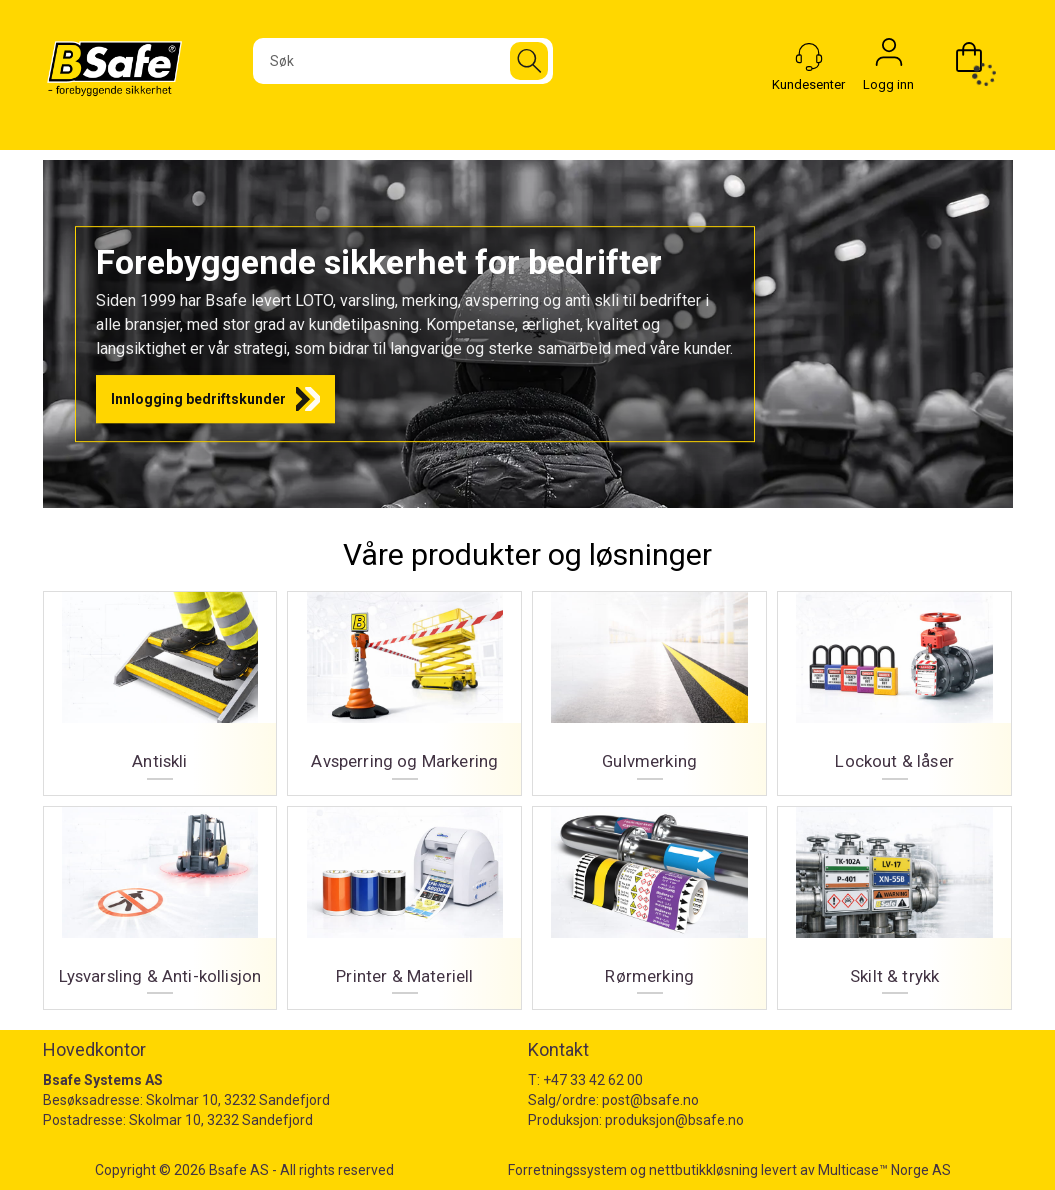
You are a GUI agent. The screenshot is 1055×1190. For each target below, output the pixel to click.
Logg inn (889, 57)
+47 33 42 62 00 (593, 1080)
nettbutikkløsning (703, 1170)
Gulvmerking (649, 686)
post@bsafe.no (650, 1100)
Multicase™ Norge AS (884, 1170)
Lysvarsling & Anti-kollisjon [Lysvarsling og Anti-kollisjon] (160, 901)
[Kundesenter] (809, 57)
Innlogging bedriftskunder (198, 399)
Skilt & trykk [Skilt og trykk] (894, 901)
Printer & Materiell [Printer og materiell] (404, 901)
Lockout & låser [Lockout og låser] (894, 686)
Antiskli (160, 686)
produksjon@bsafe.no (674, 1120)
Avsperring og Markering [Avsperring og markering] (404, 686)
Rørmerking (649, 901)
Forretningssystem (567, 1170)
